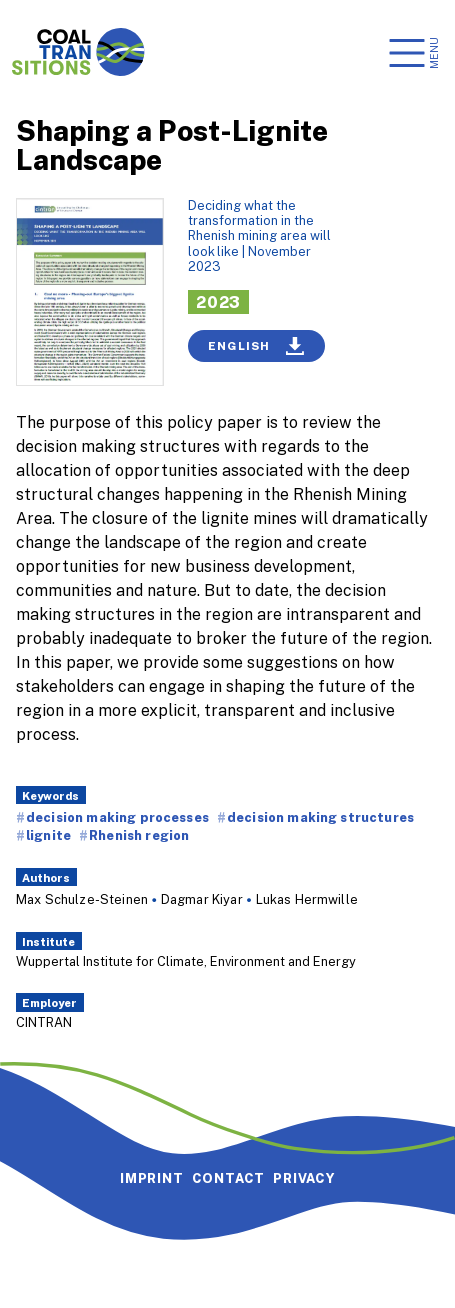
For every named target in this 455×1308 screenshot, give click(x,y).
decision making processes (117, 817)
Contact (229, 1178)
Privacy (304, 1178)
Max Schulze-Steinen (82, 899)
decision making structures (320, 817)
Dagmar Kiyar (202, 899)
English (256, 346)
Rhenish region (139, 835)
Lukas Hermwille (307, 899)
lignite (48, 835)
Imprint (152, 1178)
